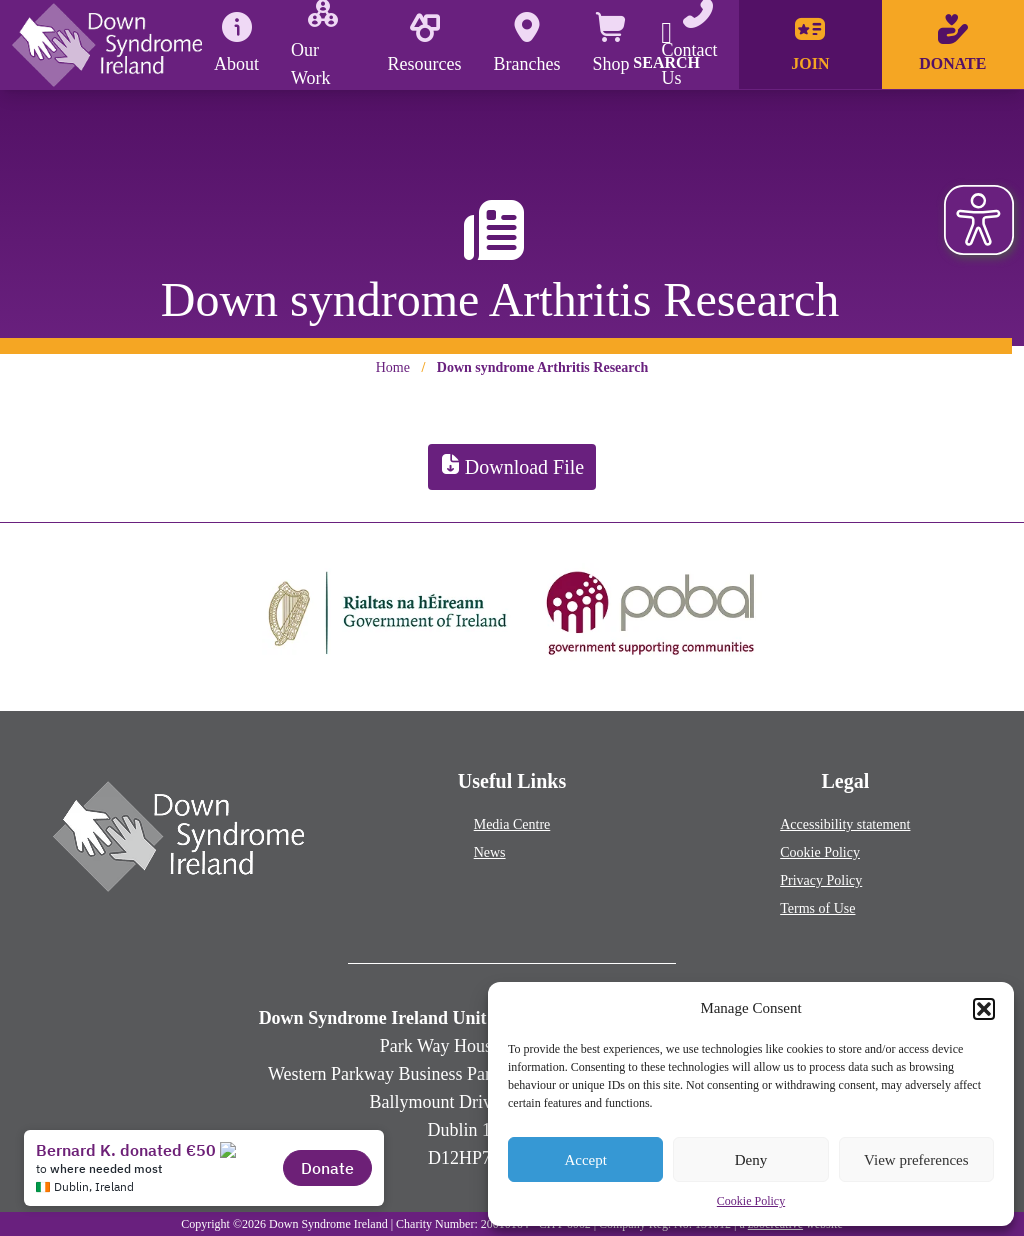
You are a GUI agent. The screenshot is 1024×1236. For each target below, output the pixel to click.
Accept (585, 1160)
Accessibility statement (845, 824)
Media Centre (512, 824)
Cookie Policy (751, 1201)
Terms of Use (817, 908)
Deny (751, 1160)
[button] (984, 1009)
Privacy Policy (821, 880)
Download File (512, 467)
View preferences (916, 1160)
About (236, 43)
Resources (425, 43)
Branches (527, 43)
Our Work (314, 44)
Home (393, 367)
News (490, 852)
